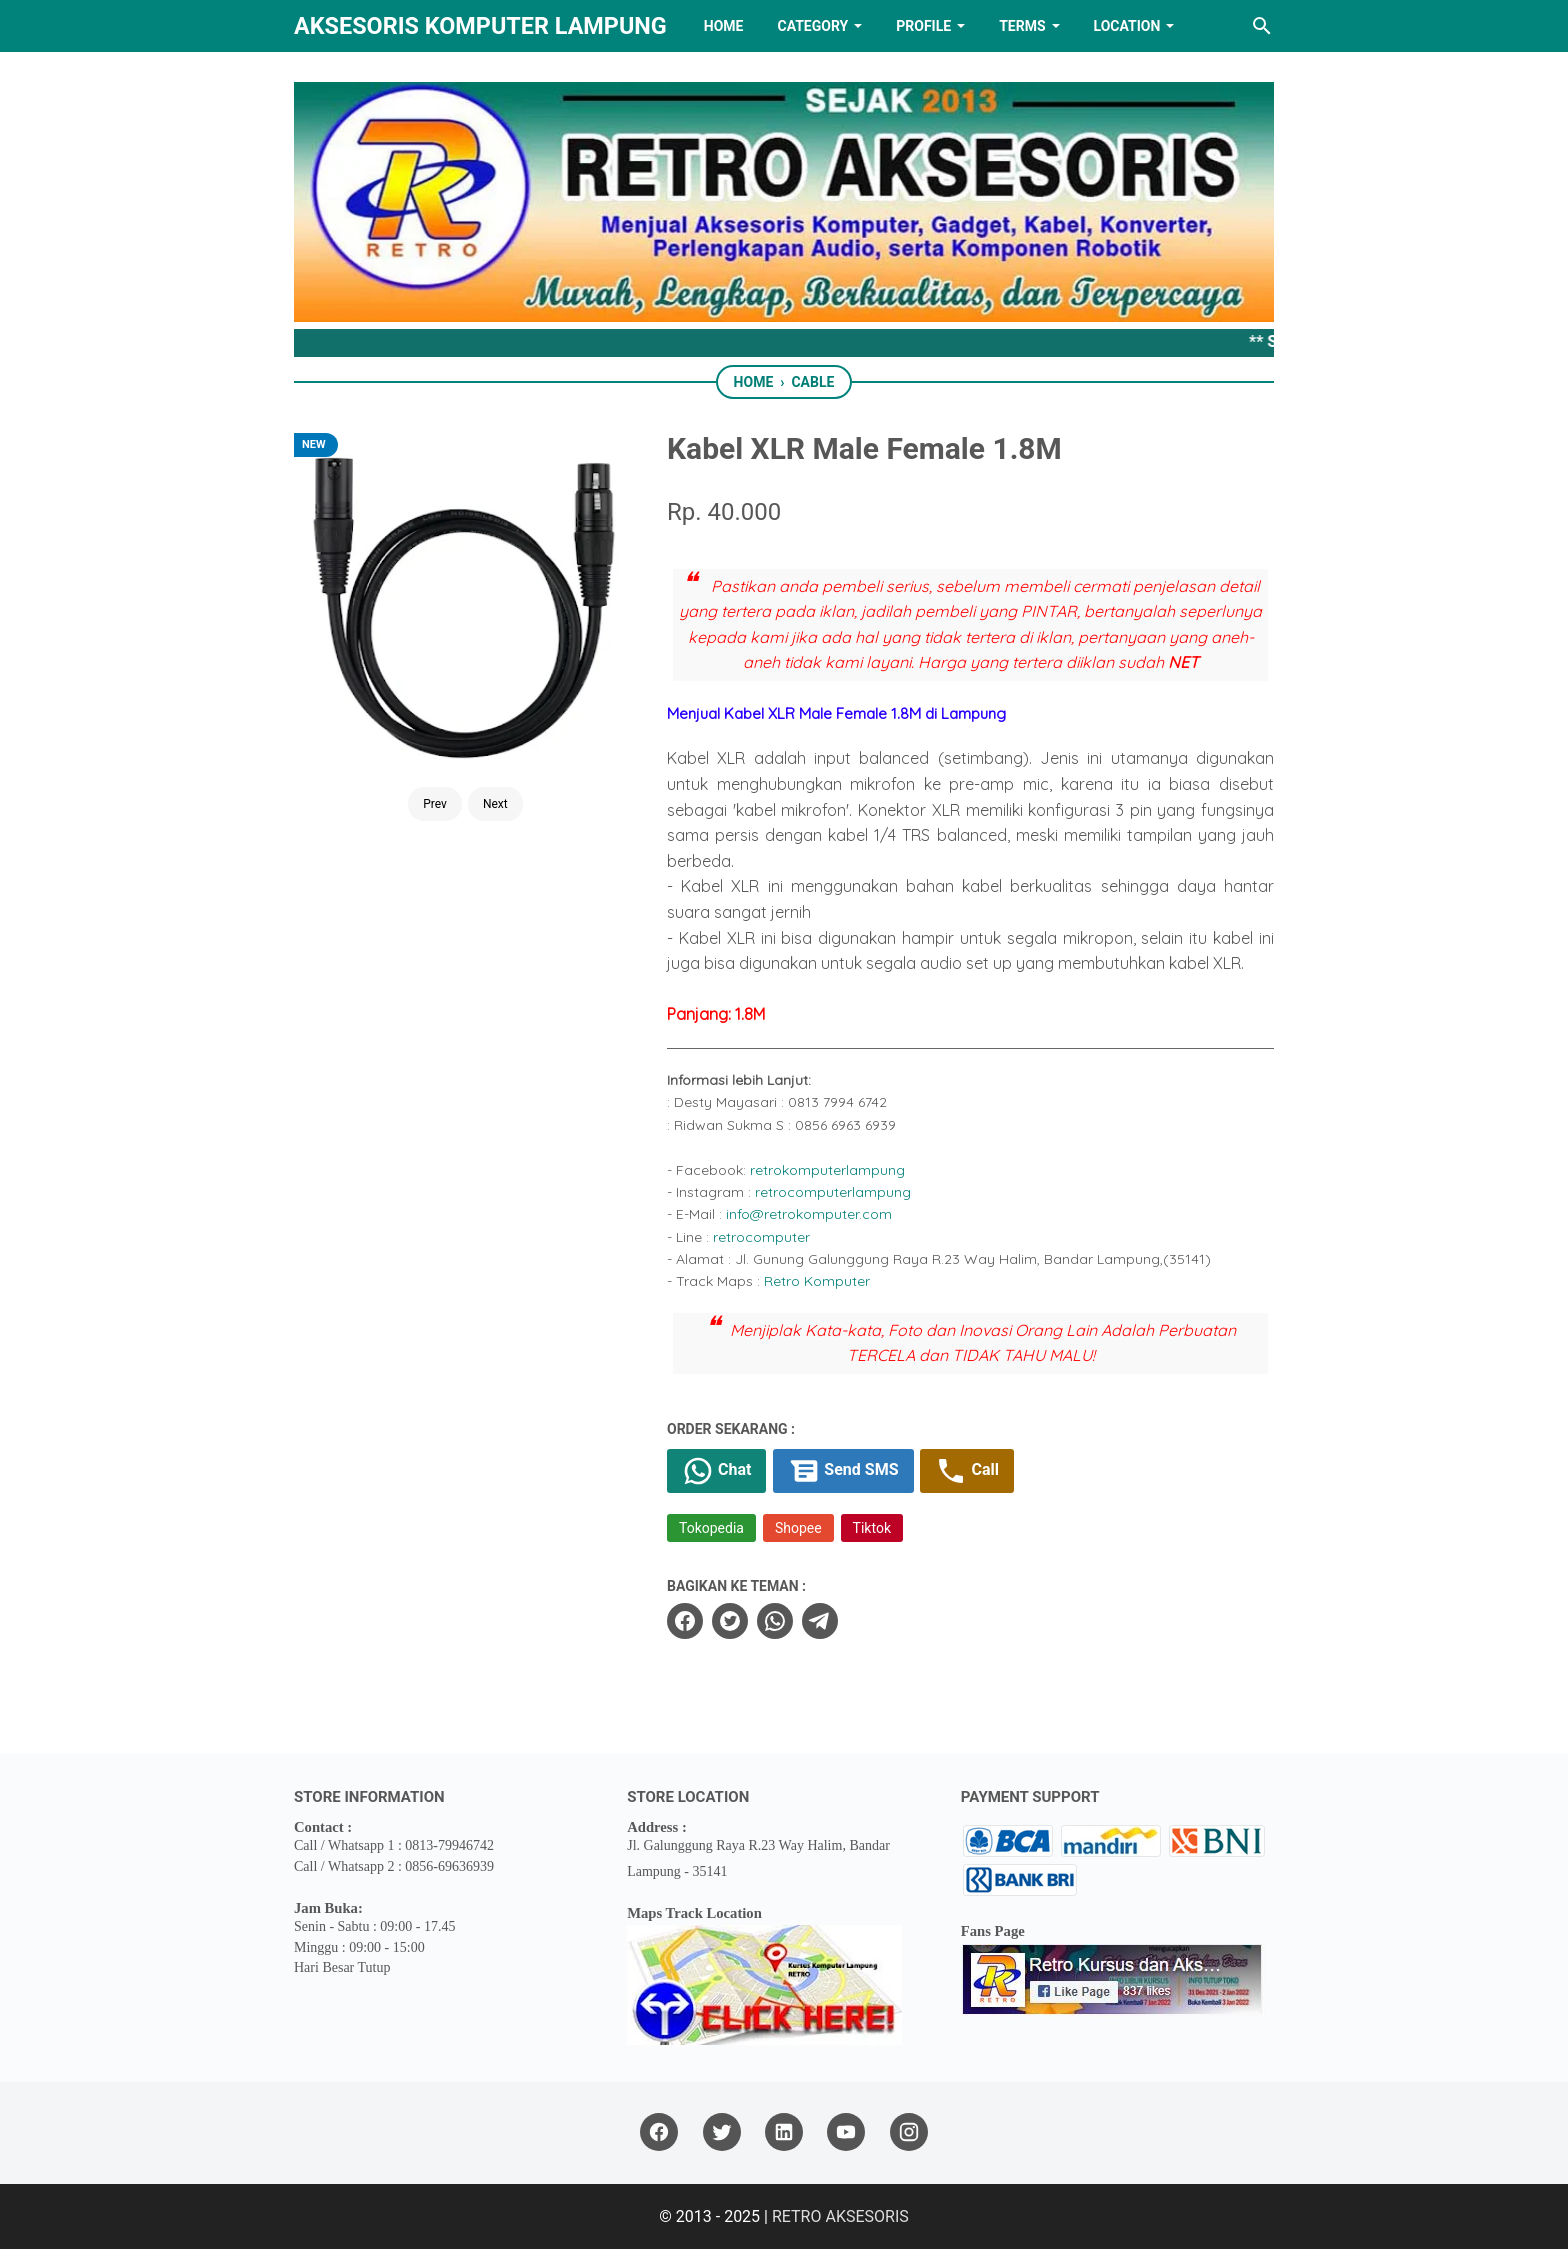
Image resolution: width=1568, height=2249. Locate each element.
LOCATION (1127, 26)
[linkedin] (784, 2132)
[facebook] (685, 1621)
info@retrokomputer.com (809, 1214)
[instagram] (909, 2132)
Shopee (798, 1528)
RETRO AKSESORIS (840, 2216)
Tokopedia (711, 1528)
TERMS (1022, 26)
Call (966, 1471)
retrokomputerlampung (827, 1170)
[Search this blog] (1262, 26)
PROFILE (923, 26)
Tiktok (872, 1528)
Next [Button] (495, 804)
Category (812, 26)
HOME (724, 26)
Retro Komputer (817, 1281)
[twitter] (730, 1621)
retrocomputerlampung (833, 1192)
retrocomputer (761, 1237)
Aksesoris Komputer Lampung (480, 26)
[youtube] (846, 2132)
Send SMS (843, 1471)
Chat (716, 1471)
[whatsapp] (775, 1621)
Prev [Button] (435, 804)
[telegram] (820, 1621)
